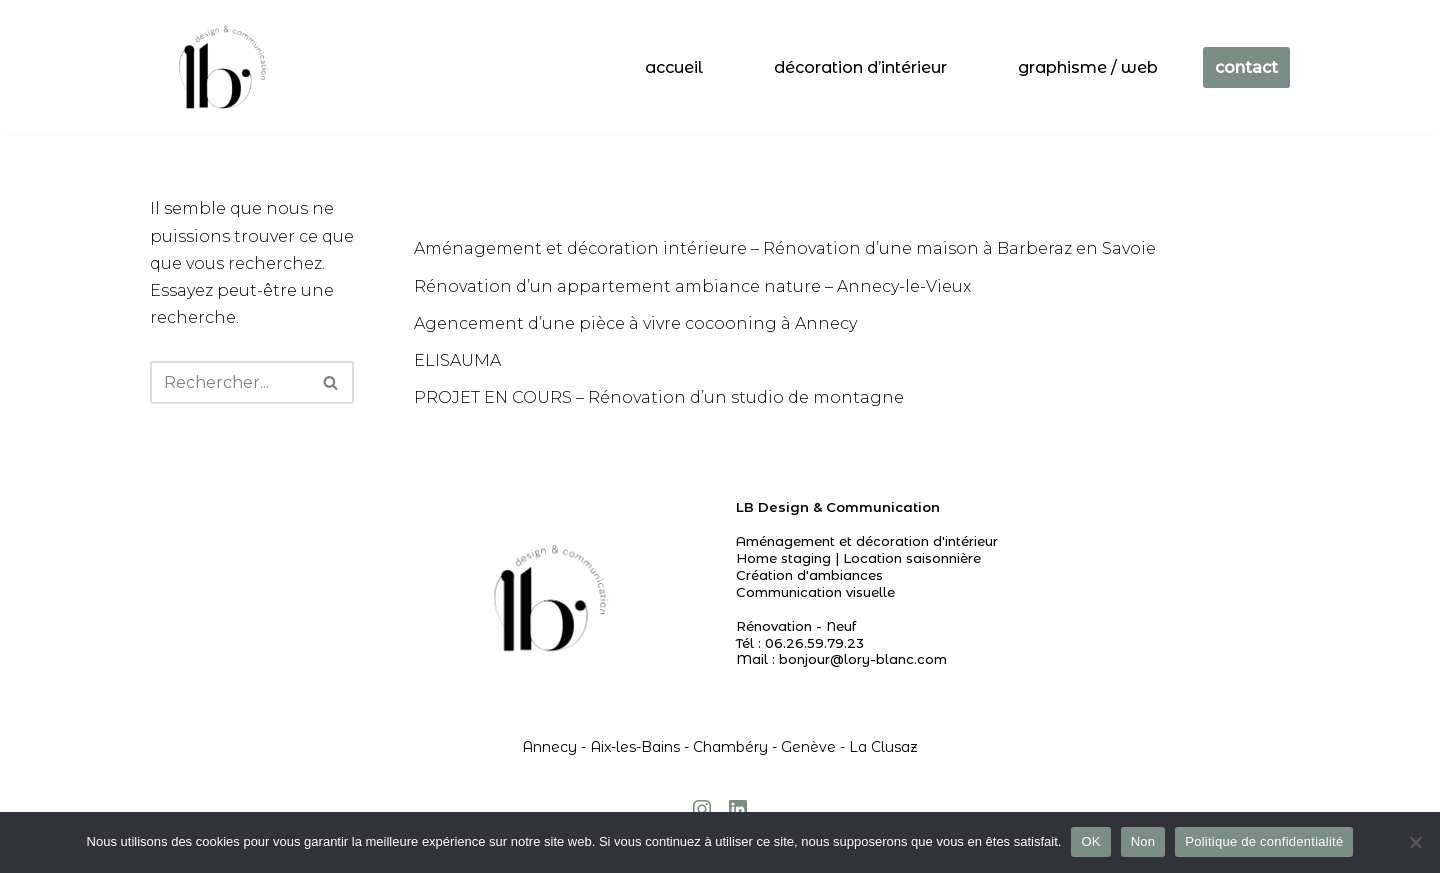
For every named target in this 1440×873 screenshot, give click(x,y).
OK (1090, 841)
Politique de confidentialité (1264, 841)
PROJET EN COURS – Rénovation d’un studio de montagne (659, 397)
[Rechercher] (229, 382)
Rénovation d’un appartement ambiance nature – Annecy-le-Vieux (692, 286)
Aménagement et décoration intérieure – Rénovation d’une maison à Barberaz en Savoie (785, 248)
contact (1246, 67)
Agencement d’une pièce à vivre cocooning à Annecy (635, 323)
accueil (674, 67)
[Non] (1415, 842)
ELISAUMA (457, 360)
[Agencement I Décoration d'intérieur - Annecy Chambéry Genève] (219, 67)
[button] (330, 382)
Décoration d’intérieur (860, 67)
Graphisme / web (1088, 67)
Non (1143, 841)
